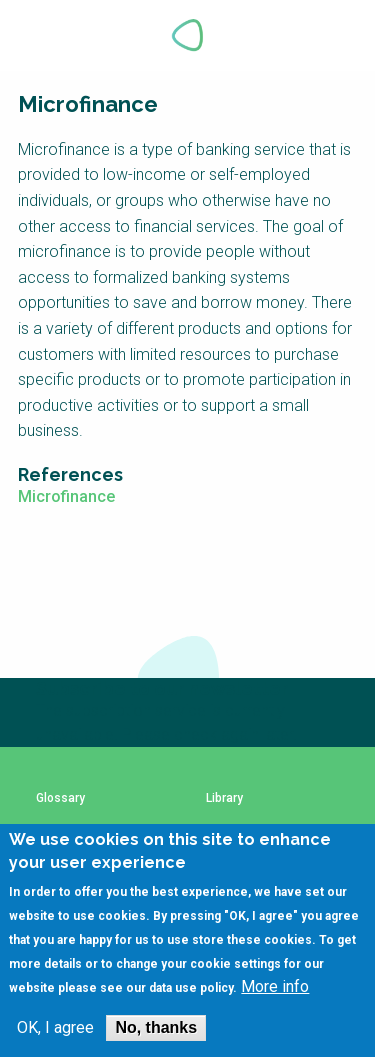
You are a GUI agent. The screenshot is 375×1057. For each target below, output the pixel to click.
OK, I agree (55, 1028)
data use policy (191, 988)
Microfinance (66, 496)
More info (275, 987)
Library (224, 798)
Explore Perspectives (335, 35)
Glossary (60, 798)
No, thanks (156, 1027)
